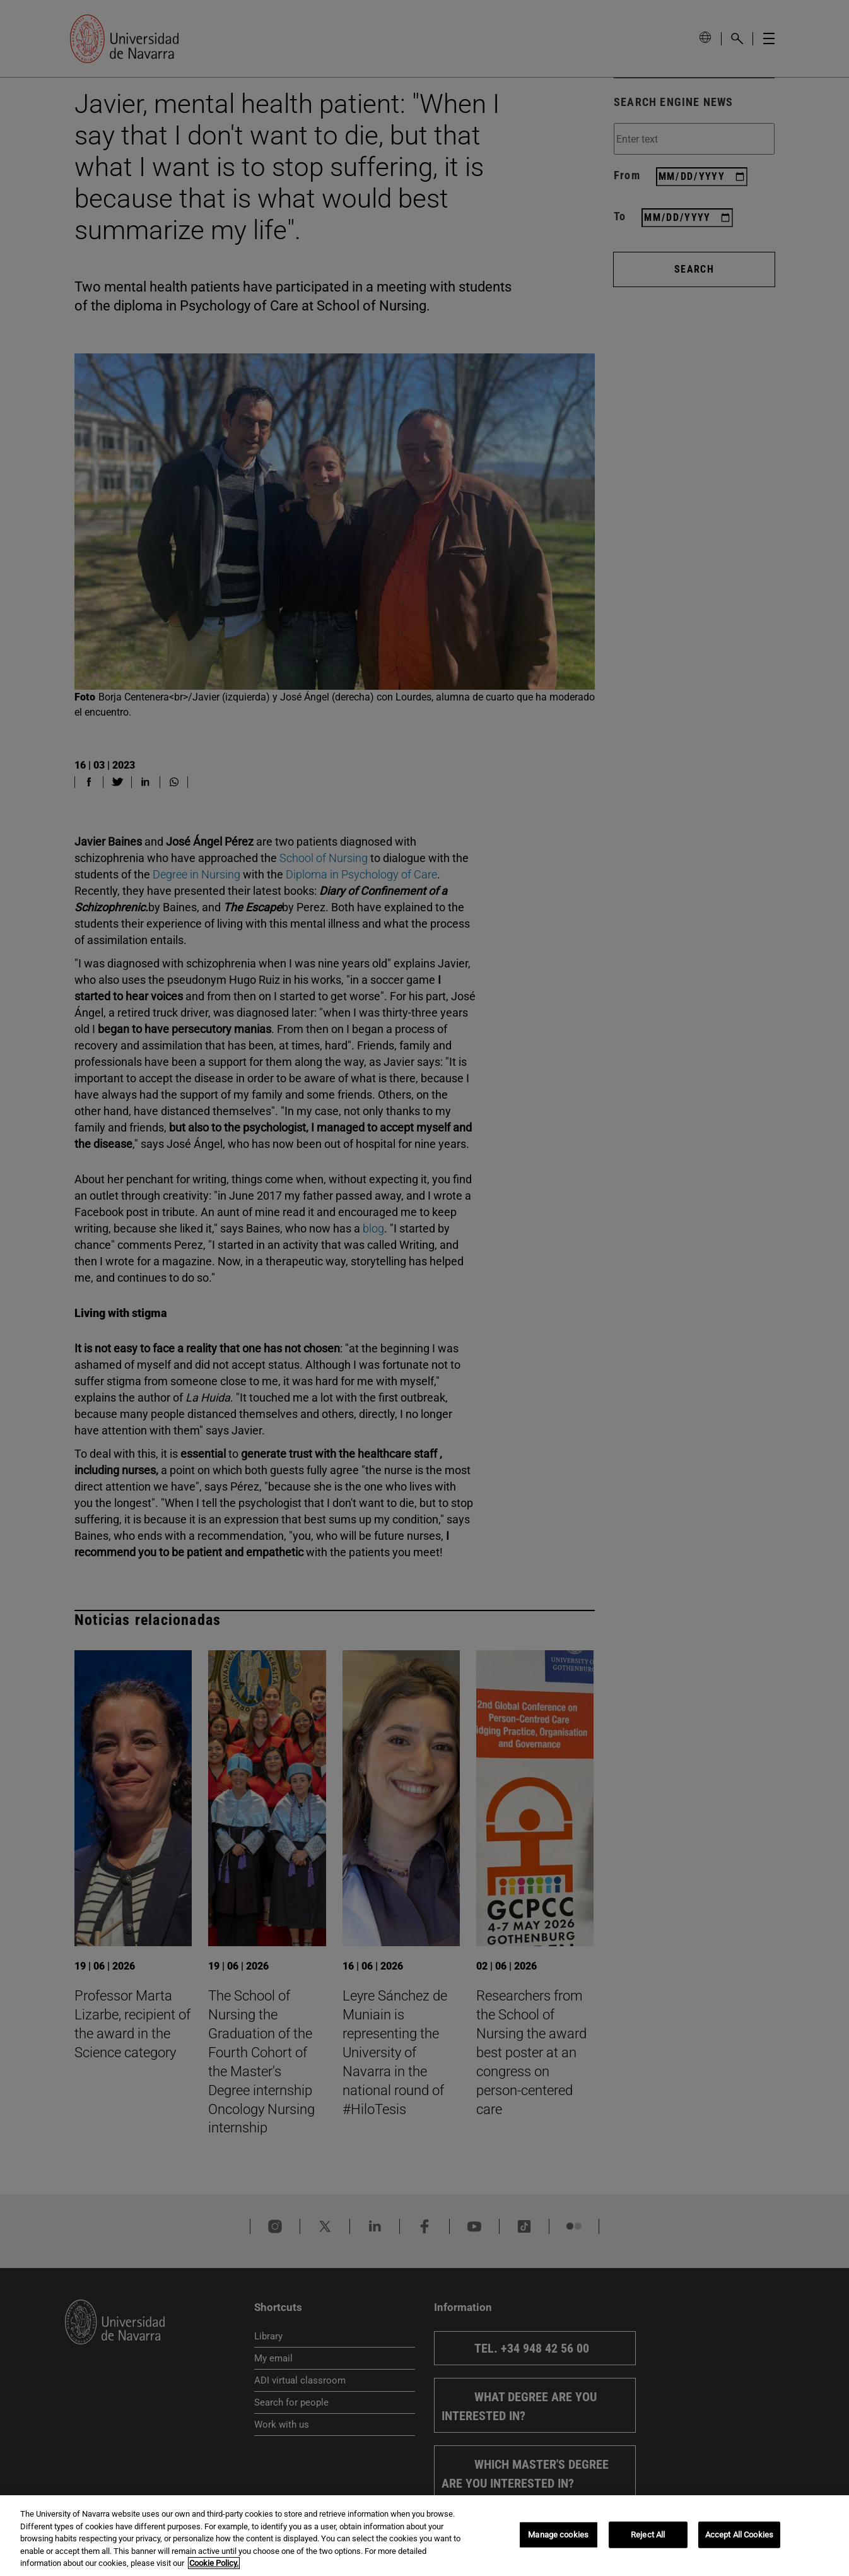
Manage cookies (558, 2540)
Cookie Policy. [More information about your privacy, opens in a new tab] (213, 2569)
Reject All (648, 2540)
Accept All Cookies (739, 2540)
